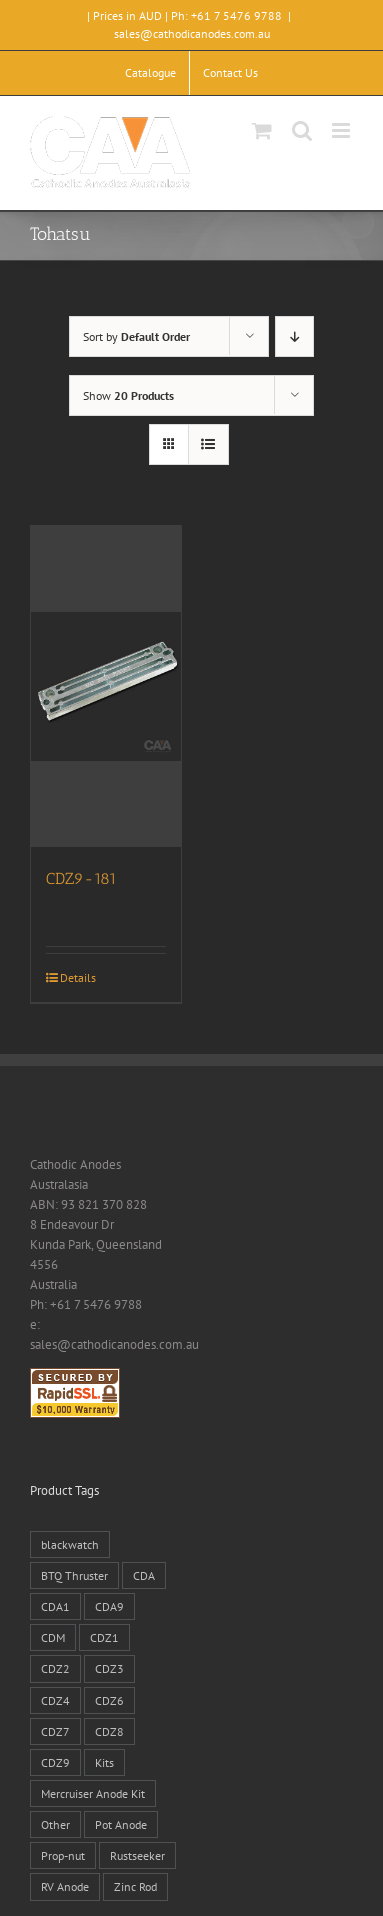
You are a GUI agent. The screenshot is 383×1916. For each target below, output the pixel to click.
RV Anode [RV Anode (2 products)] (65, 1886)
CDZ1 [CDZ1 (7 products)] (104, 1637)
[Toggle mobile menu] (342, 130)
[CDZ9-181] (106, 686)
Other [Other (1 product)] (55, 1824)
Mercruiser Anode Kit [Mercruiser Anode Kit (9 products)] (93, 1793)
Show (128, 395)
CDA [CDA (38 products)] (144, 1575)
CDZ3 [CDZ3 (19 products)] (109, 1668)
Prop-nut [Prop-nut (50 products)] (63, 1855)
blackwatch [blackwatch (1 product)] (70, 1544)
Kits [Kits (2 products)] (104, 1762)
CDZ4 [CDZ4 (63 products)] (55, 1700)
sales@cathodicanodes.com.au (192, 33)
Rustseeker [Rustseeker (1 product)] (137, 1855)
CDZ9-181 (81, 878)
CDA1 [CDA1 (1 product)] (55, 1606)
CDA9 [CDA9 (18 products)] (109, 1606)
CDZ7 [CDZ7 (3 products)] (55, 1731)
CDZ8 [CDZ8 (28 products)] (109, 1731)
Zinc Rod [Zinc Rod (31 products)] (135, 1886)
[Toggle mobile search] (302, 130)
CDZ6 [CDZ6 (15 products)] (109, 1700)
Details (78, 977)
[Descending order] (294, 336)
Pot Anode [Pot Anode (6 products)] (121, 1824)
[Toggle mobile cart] (262, 130)
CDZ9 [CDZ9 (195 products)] (55, 1762)
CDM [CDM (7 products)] (53, 1637)
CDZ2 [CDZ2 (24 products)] (55, 1668)
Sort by (136, 336)
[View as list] (208, 444)
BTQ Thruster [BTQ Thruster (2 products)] (74, 1575)
